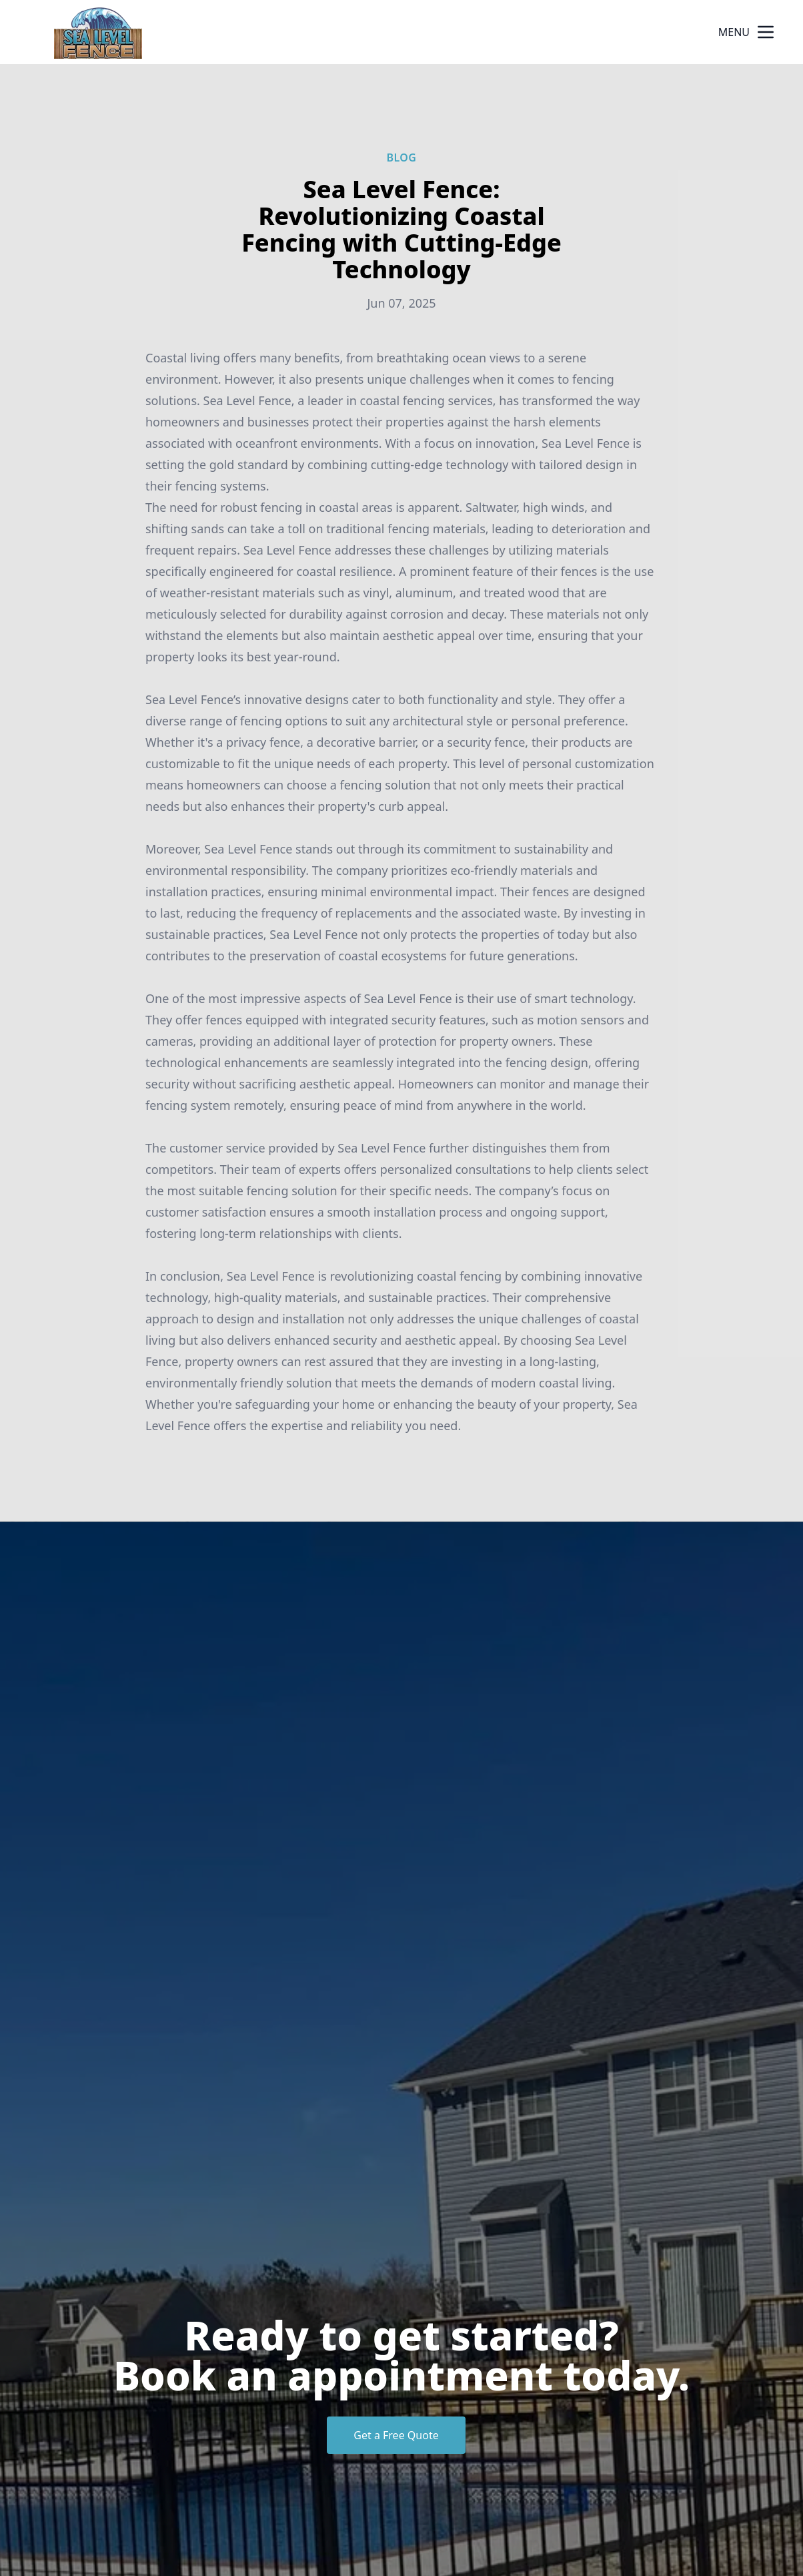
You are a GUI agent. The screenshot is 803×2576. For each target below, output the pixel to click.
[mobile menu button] (766, 32)
